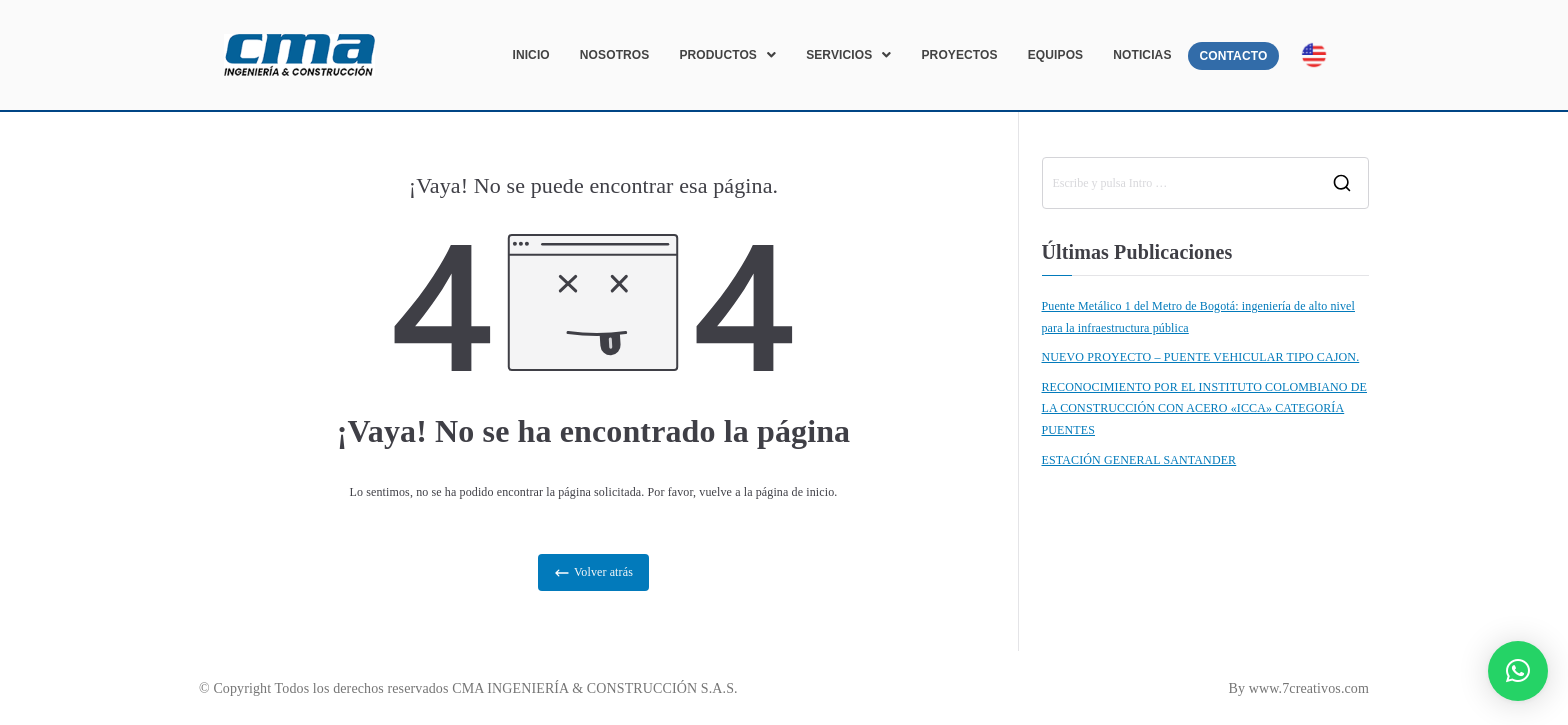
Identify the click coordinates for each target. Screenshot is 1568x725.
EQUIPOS (1056, 55)
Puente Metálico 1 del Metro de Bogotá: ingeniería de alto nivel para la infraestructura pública (1198, 317)
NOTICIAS (1142, 55)
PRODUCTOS (727, 55)
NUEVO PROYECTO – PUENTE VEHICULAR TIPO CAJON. (1201, 357)
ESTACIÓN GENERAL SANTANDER (1139, 460)
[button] (727, 55)
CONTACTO (1234, 56)
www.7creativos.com (1309, 688)
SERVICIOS (848, 55)
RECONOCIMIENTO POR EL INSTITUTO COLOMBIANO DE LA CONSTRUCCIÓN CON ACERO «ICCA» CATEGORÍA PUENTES (1205, 408)
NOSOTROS (615, 55)
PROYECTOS (959, 55)
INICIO (530, 55)
